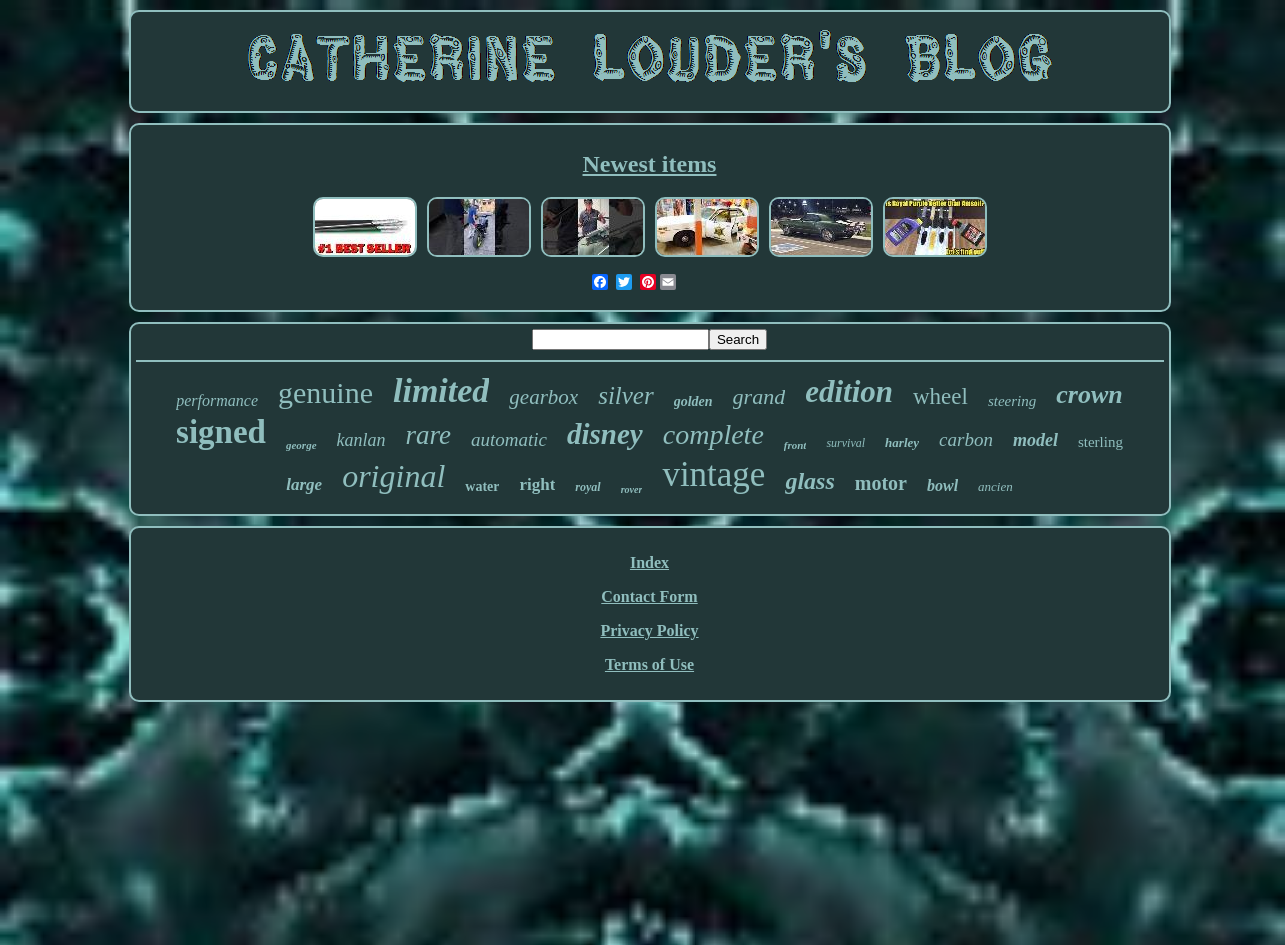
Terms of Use (649, 664)
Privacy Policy (649, 630)
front (795, 445)
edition (849, 391)
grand (759, 396)
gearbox (543, 397)
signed (221, 432)
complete (713, 434)
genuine (325, 392)
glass (809, 481)
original (393, 476)
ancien (995, 486)
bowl (942, 485)
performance (217, 400)
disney (605, 434)
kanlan (361, 440)
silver (626, 395)
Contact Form (649, 596)
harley (902, 442)
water (482, 486)
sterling (1100, 442)
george (301, 445)
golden (693, 401)
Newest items (650, 164)
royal (587, 487)
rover (632, 489)
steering (1012, 401)
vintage (713, 474)
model (1035, 440)
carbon (966, 439)
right (537, 484)
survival (845, 443)
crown (1089, 394)
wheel (940, 396)
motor (881, 483)
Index (649, 562)
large (304, 484)
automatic (509, 439)
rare (429, 435)
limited (441, 390)
